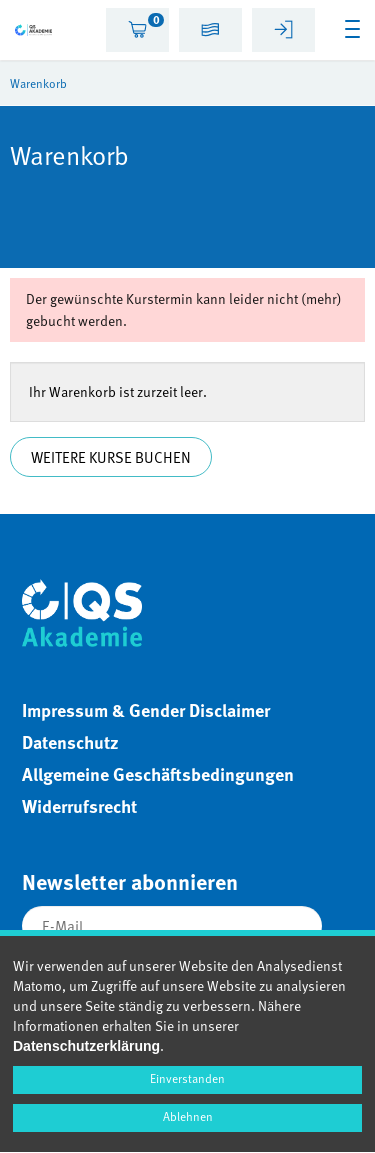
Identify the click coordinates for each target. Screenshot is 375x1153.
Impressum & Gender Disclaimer (146, 710)
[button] (210, 32)
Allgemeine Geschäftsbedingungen (158, 774)
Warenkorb (38, 83)
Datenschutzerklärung (86, 1046)
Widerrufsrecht (79, 806)
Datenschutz (70, 742)
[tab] (137, 30)
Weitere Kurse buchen (111, 457)
